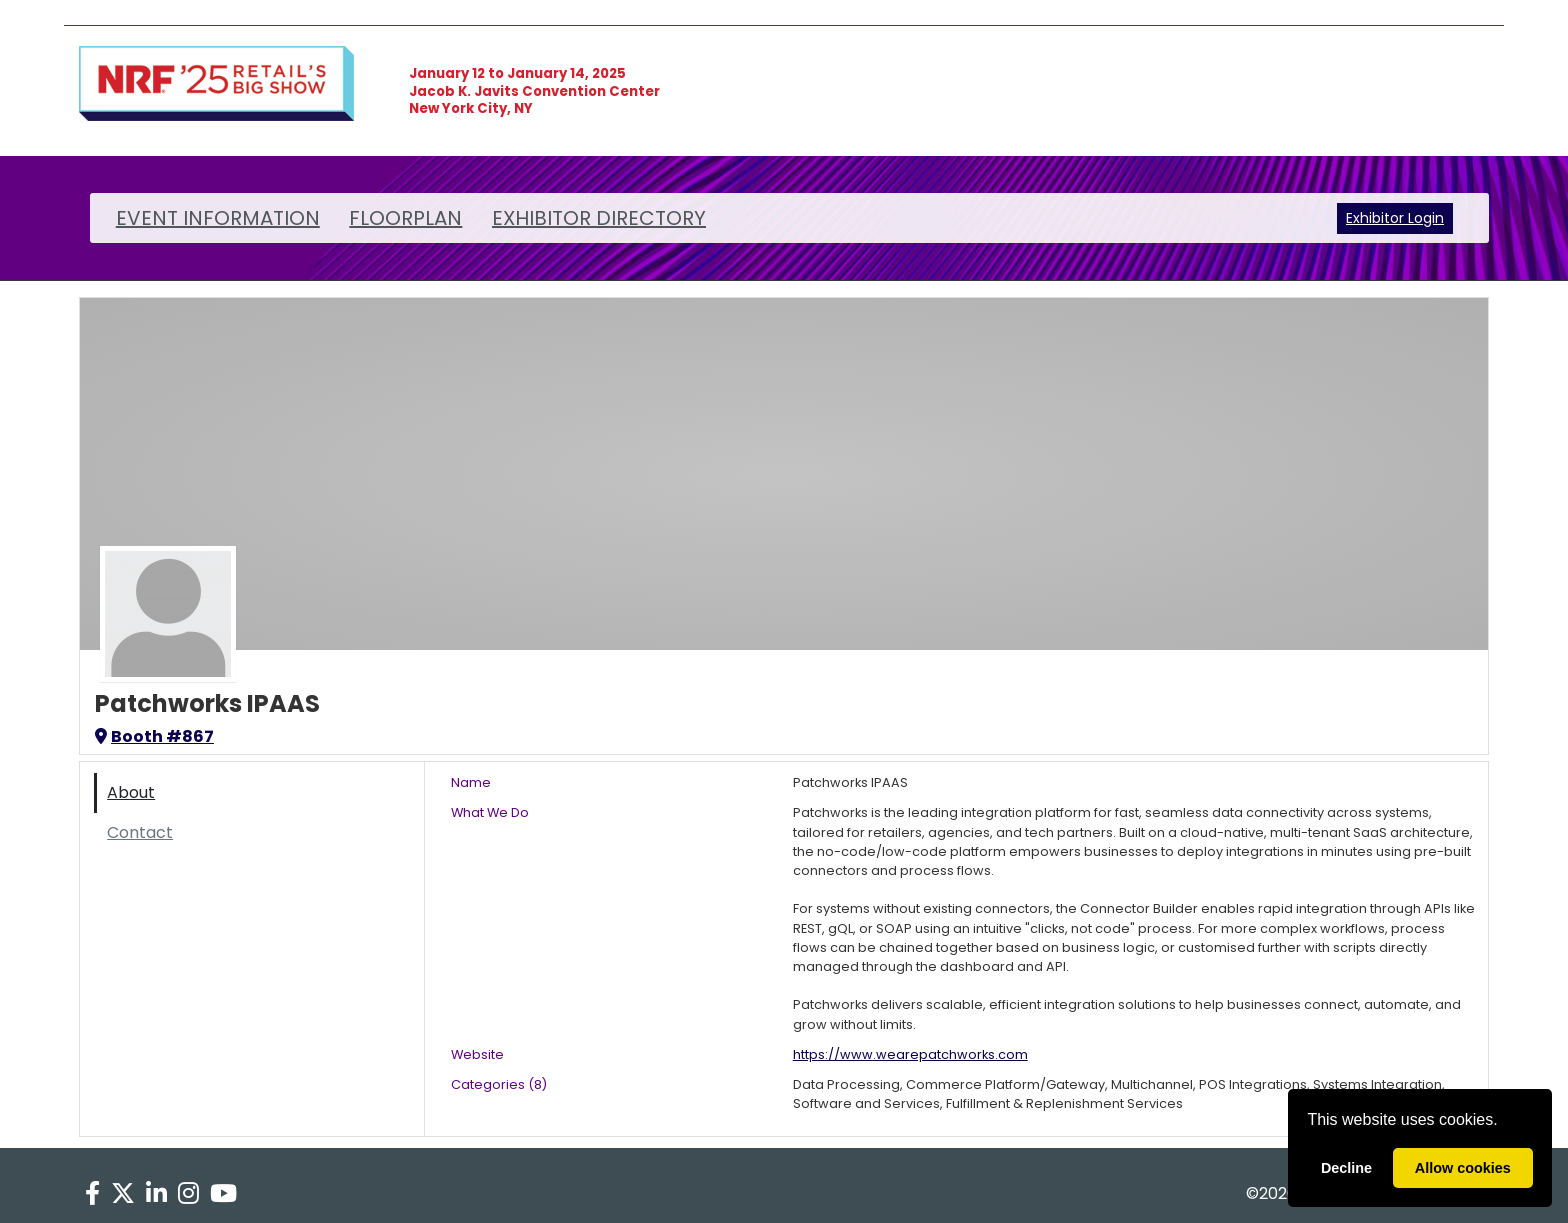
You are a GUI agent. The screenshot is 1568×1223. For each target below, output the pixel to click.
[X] (122, 1194)
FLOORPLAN (405, 218)
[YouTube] (224, 1194)
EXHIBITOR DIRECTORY (599, 218)
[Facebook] (92, 1194)
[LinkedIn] (156, 1194)
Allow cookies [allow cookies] (1463, 1168)
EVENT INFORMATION (218, 218)
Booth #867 (154, 736)
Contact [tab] (140, 832)
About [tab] (131, 792)
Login (1426, 218)
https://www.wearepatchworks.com (910, 1054)
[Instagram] (189, 1194)
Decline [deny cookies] (1346, 1168)
